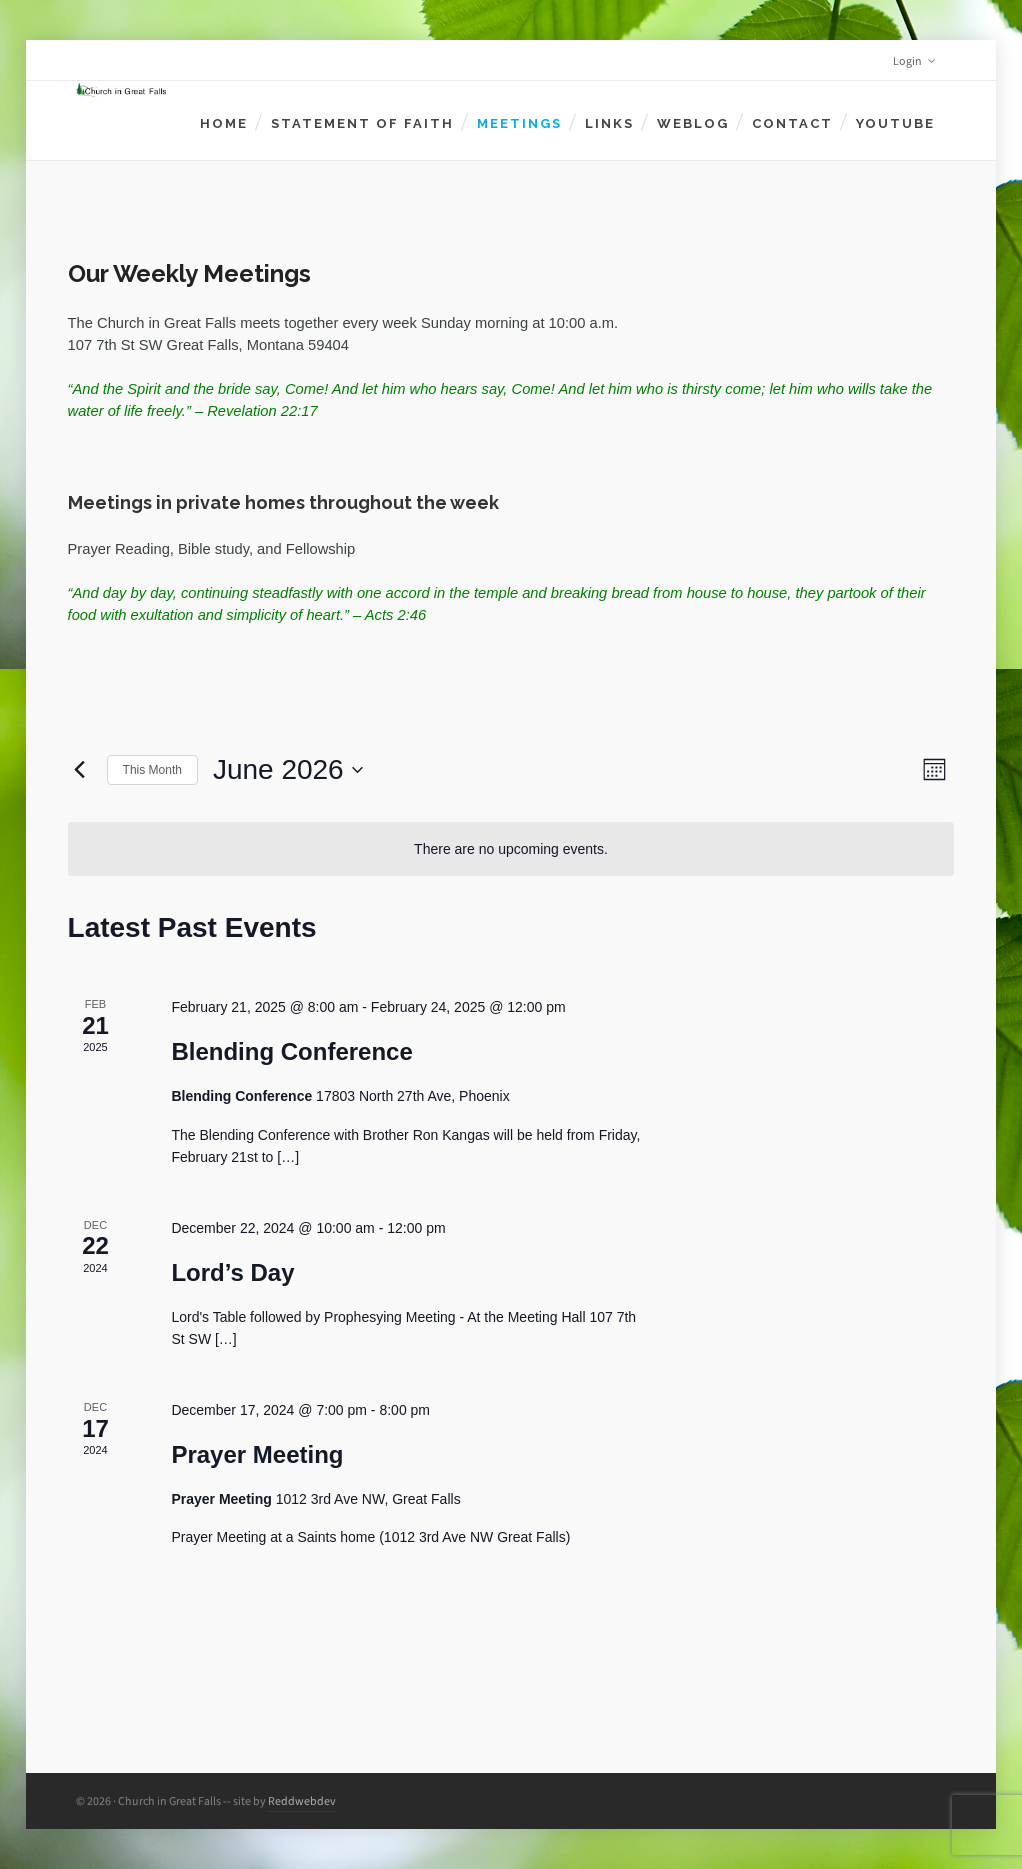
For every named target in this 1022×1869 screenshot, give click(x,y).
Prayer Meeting (257, 1454)
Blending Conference (291, 1051)
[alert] (511, 849)
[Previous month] (80, 770)
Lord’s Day (232, 1272)
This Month (152, 770)
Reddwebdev (302, 1801)
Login (914, 61)
